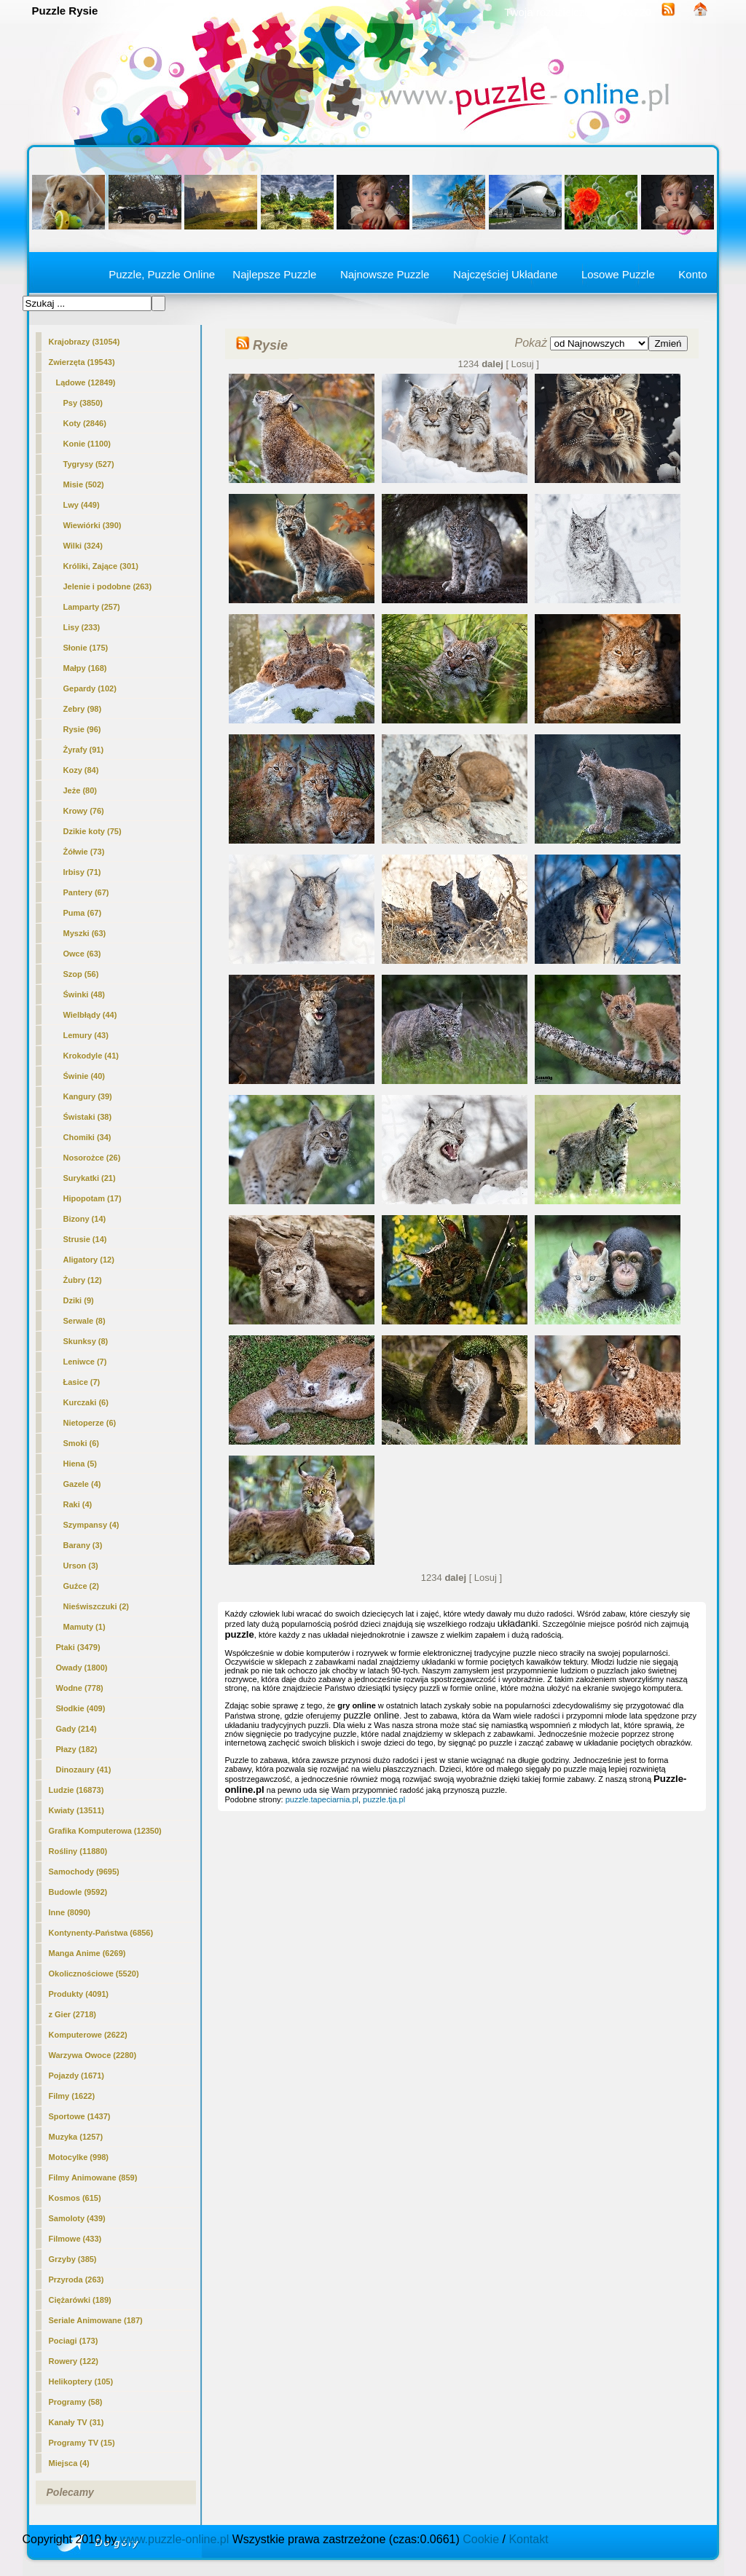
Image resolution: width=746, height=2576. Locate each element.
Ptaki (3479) (78, 1647)
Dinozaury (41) (83, 1769)
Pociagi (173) (73, 2340)
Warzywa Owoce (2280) (93, 2055)
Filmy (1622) (72, 2096)
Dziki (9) (78, 1300)
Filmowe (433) (75, 2238)
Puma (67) (82, 912)
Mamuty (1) (84, 1626)
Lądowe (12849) (86, 382)
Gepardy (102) (90, 688)
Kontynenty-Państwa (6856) (101, 1932)
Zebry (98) (82, 708)
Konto (692, 274)
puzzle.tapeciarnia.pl (322, 1799)
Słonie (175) (86, 647)
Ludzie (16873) (76, 1790)
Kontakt (528, 2539)
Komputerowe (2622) (88, 2034)
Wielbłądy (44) (90, 1014)
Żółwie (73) (84, 851)
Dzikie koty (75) (92, 831)
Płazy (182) (77, 1749)
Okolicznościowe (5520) (94, 1973)
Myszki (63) (84, 933)
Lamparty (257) (91, 606)
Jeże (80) (80, 790)
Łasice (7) (82, 1382)
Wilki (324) (83, 545)
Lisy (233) (82, 627)
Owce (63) (82, 953)
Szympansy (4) (91, 1524)
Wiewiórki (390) (92, 525)
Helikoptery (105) (81, 2381)
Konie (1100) (87, 443)
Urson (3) (80, 1565)
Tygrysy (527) (88, 464)
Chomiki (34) (87, 1137)
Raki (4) (78, 1504)
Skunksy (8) (86, 1341)
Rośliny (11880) (78, 1851)
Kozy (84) (81, 770)
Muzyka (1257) (76, 2136)
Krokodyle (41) (91, 1055)
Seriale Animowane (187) (96, 2320)
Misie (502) (83, 484)
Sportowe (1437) (80, 2116)
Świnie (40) (84, 1076)
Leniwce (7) (85, 1361)
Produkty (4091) (79, 1994)
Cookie (481, 2539)
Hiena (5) (80, 1463)
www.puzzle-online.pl (174, 2539)
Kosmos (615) (75, 2198)
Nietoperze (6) (90, 1422)
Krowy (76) (83, 810)
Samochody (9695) (84, 1871)
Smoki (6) (81, 1443)
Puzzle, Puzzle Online (162, 274)
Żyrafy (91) (83, 749)
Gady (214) (76, 1728)
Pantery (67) (86, 892)
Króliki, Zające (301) (100, 566)
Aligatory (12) (88, 1259)
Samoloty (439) (77, 2218)
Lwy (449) (81, 504)
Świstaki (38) (87, 1116)
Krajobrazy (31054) (84, 341)
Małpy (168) (85, 668)
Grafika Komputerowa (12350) (105, 1830)
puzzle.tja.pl (384, 1799)
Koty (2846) (84, 423)
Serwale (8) (84, 1320)
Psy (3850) (83, 402)
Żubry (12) (82, 1280)
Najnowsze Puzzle (385, 274)
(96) (82, 729)
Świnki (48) (84, 994)
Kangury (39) (87, 1096)
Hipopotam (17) (92, 1198)
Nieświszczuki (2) (96, 1606)
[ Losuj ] (522, 363)
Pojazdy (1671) (76, 2075)
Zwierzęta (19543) (82, 362)
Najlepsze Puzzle (274, 274)
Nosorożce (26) (92, 1157)
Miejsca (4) (69, 2463)
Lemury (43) (86, 1035)
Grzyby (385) (73, 2259)
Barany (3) (83, 1545)
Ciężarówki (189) (80, 2300)
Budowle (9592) (78, 1892)
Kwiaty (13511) (76, 1810)
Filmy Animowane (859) (93, 2177)
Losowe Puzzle (618, 274)
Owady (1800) (82, 1667)
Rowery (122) (73, 2361)
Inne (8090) (69, 1912)
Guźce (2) (81, 1586)
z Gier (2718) (72, 2014)
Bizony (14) (84, 1218)
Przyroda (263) (76, 2279)
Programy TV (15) (82, 2442)
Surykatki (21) (89, 1178)
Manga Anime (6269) (87, 1953)
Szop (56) (81, 974)
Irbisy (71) (82, 872)
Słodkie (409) (81, 1708)
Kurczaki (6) (86, 1402)
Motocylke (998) (79, 2157)
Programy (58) (76, 2402)
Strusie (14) (85, 1239)
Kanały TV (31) (76, 2422)
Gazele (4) (82, 1484)
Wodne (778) (79, 1688)
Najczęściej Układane (505, 274)
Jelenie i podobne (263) (107, 586)
